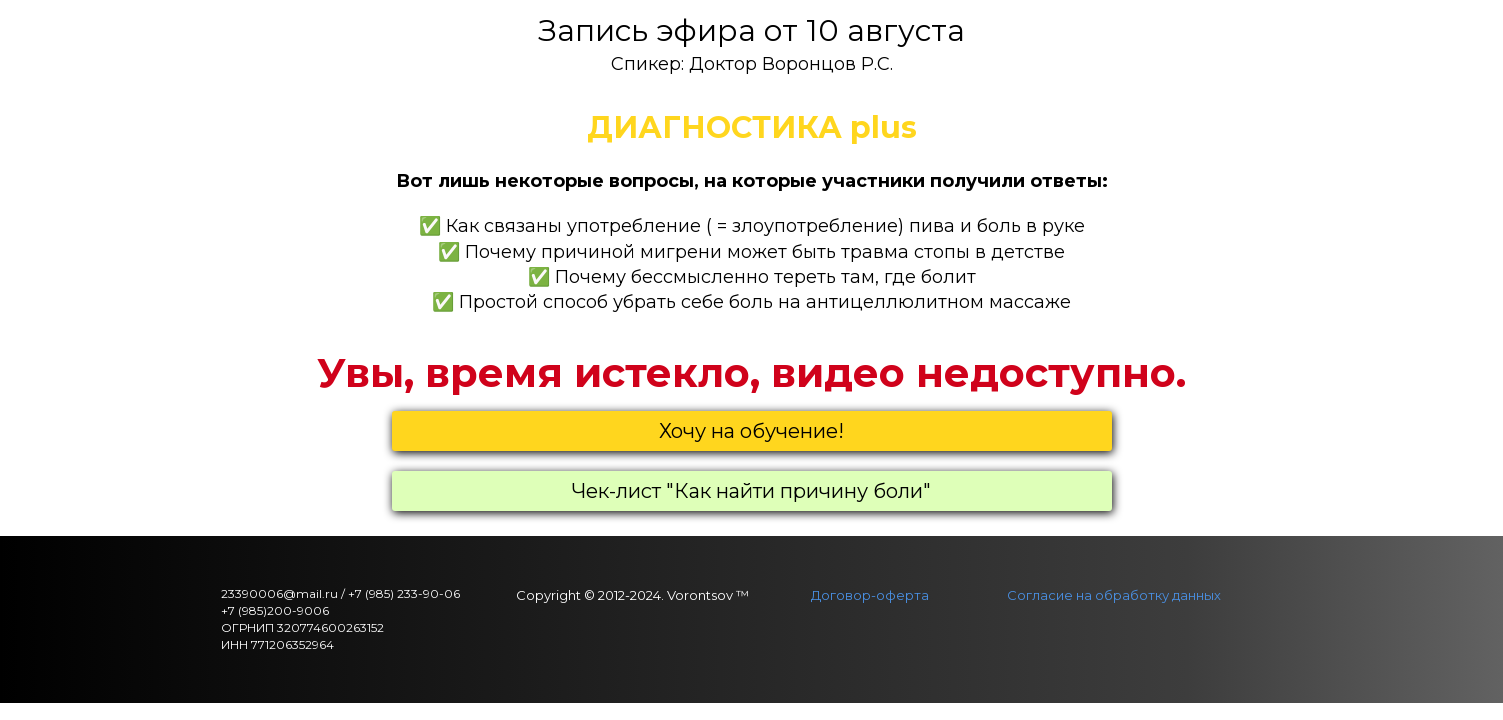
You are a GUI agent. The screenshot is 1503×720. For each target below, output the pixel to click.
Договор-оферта (870, 595)
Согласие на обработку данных (1114, 595)
